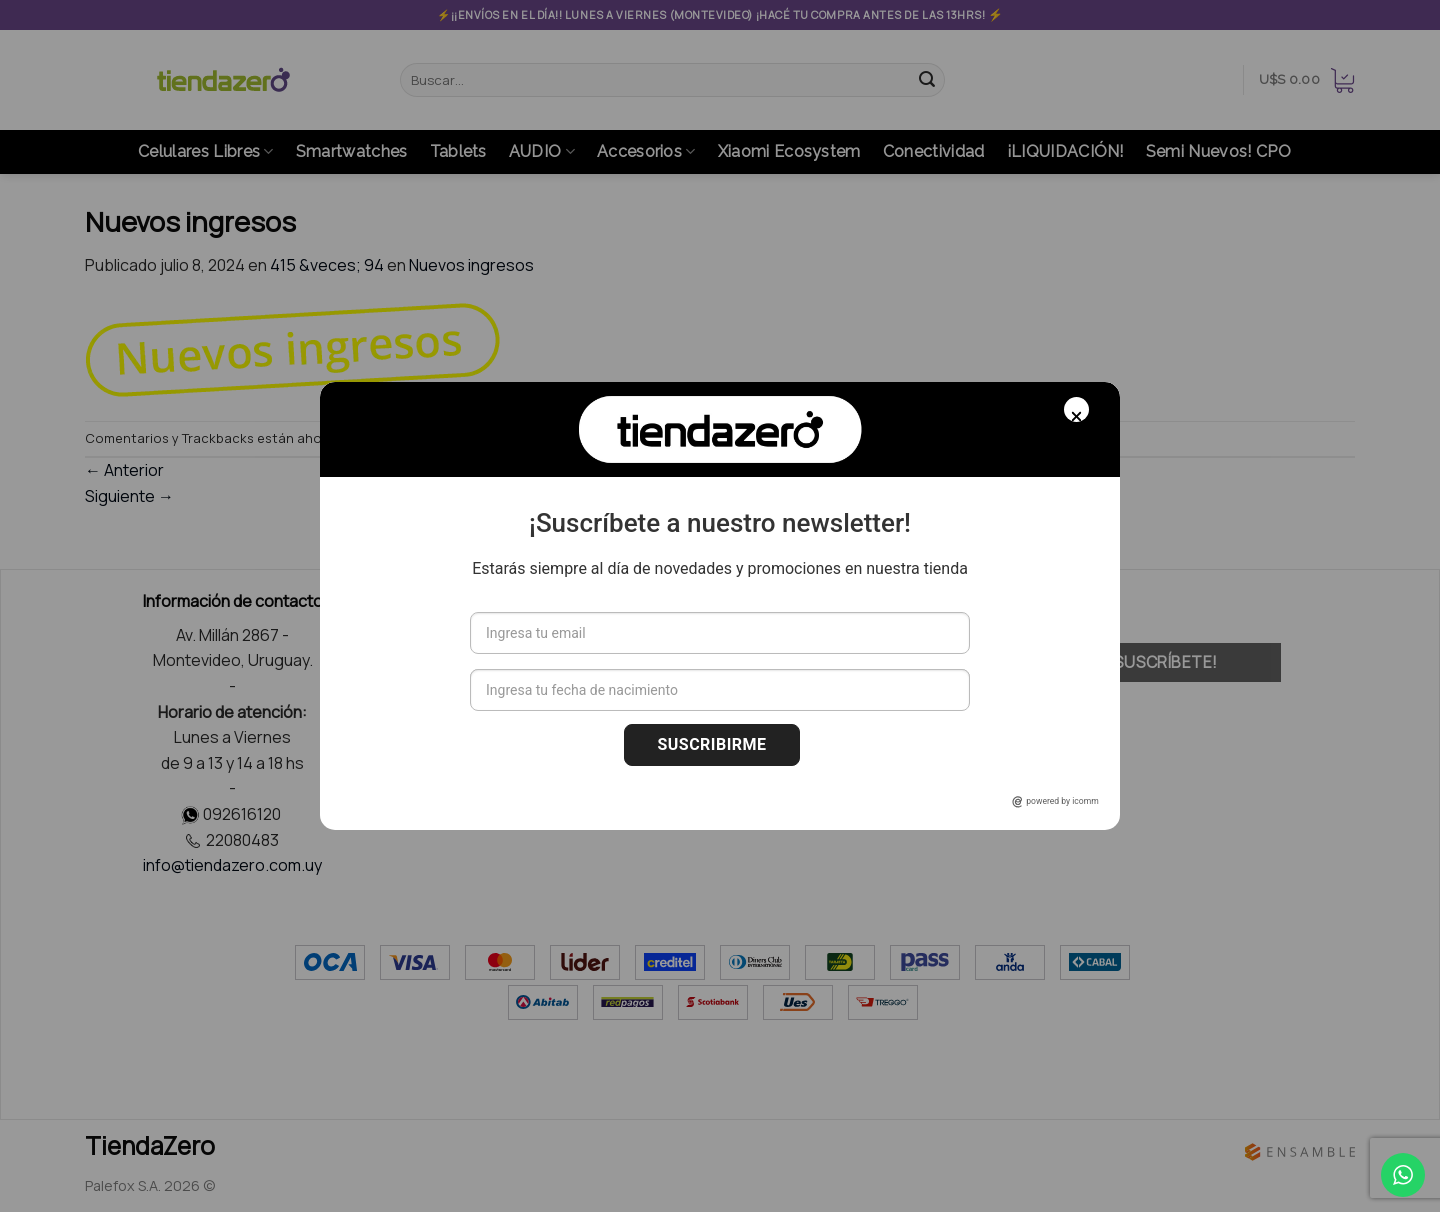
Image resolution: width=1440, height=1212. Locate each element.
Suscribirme (711, 744)
